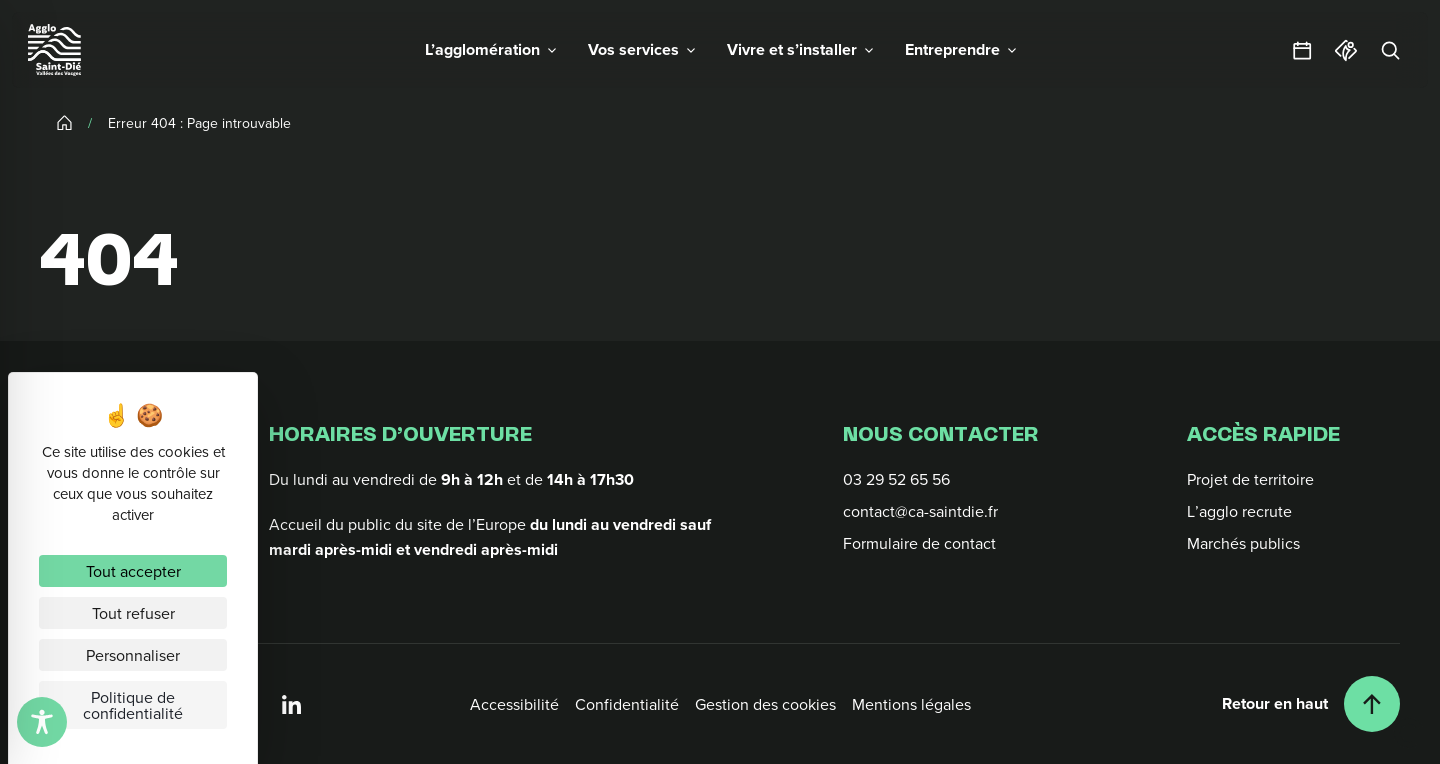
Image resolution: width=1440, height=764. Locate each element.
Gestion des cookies (765, 704)
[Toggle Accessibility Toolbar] (42, 722)
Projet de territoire (1250, 479)
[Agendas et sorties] (1302, 50)
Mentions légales (911, 704)
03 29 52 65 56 (896, 479)
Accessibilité (514, 704)
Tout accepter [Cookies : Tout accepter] (133, 571)
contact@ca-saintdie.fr (920, 511)
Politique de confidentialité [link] (133, 705)
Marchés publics (1243, 543)
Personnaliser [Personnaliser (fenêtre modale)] (133, 655)
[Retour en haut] (1311, 704)
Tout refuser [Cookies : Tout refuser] (133, 613)
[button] (490, 50)
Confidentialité (627, 704)
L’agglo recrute (1239, 511)
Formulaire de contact (919, 543)
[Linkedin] (292, 704)
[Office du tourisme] (1346, 50)
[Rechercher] (1390, 50)
